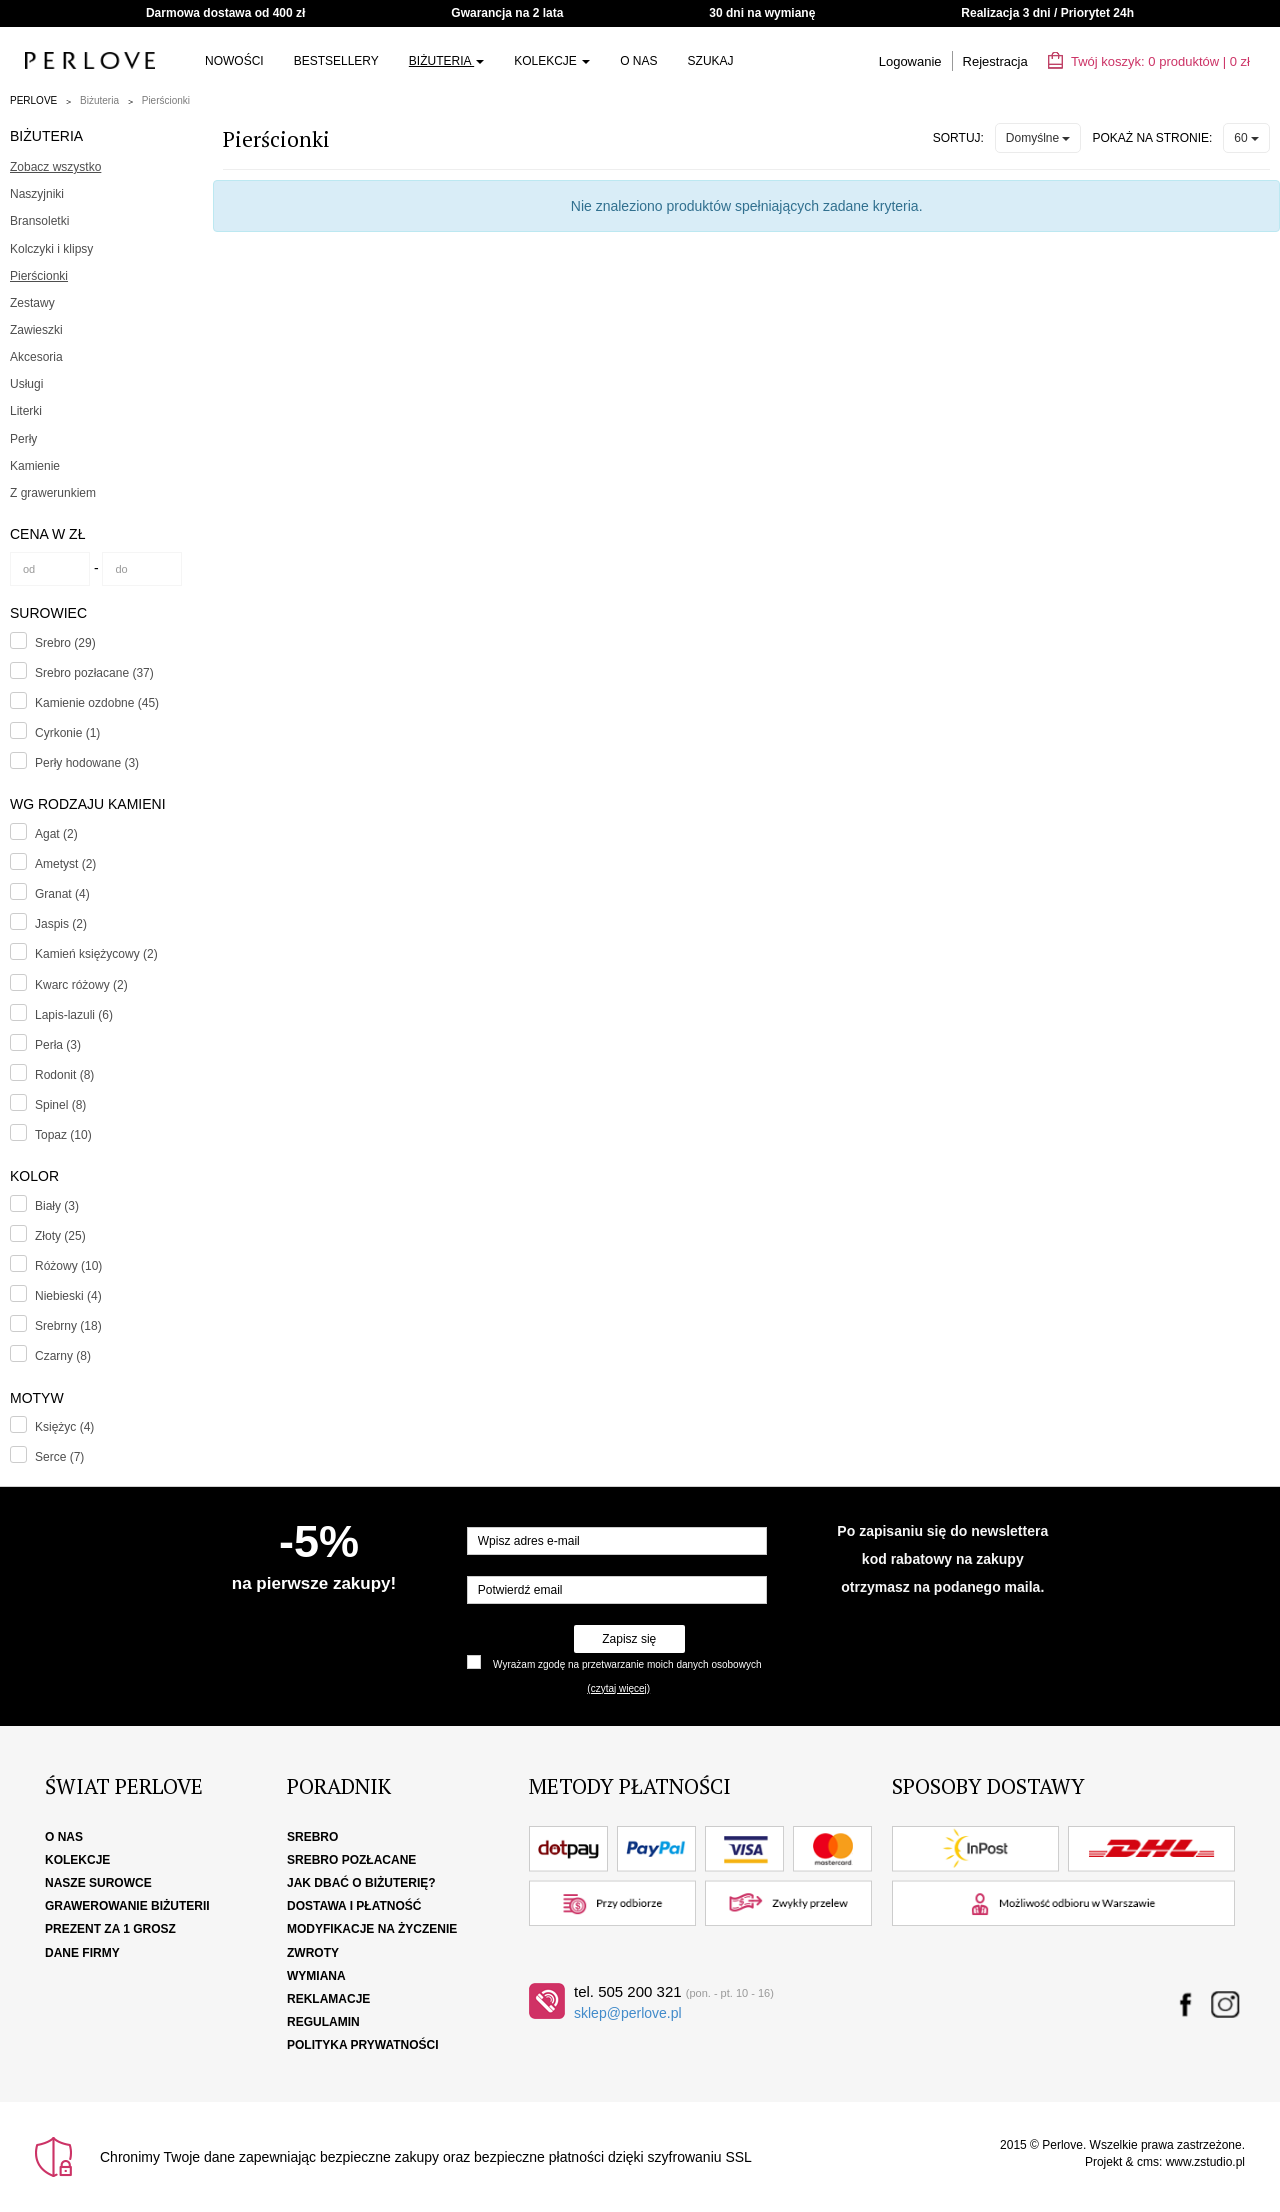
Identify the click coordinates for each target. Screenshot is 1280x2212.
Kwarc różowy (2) (81, 985)
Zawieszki (36, 330)
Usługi (26, 384)
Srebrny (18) (68, 1326)
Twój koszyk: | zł (1149, 61)
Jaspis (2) (61, 924)
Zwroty (313, 1953)
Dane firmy (82, 1953)
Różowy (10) (68, 1266)
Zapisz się (629, 1639)
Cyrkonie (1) (67, 733)
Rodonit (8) (64, 1075)
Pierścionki (166, 100)
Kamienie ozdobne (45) (97, 703)
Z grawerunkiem (53, 493)
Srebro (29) (65, 643)
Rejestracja (995, 61)
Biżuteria (446, 61)
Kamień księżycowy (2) (96, 954)
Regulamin (323, 2022)
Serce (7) (59, 1457)
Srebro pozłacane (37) (94, 673)
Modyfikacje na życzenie (372, 1929)
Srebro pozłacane (351, 1860)
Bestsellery (336, 61)
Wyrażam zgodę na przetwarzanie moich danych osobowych (627, 1664)
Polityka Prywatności (363, 2045)
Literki (26, 411)
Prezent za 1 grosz (110, 1929)
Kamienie (35, 466)
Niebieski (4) (68, 1296)
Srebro (312, 1837)
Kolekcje (552, 61)
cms (1148, 2162)
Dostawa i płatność (354, 1906)
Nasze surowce (98, 1883)
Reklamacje (328, 1999)
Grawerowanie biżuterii (127, 1906)
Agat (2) (56, 834)
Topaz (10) (63, 1135)
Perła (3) (58, 1045)
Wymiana (316, 1976)
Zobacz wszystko (55, 167)
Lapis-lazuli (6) (74, 1015)
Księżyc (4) (64, 1427)
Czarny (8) (63, 1356)
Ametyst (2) (65, 864)
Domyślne (1038, 138)
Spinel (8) (60, 1105)
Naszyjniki (37, 194)
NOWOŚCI (234, 61)
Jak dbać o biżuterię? (361, 1883)
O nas (638, 61)
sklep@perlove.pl (628, 2013)
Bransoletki (39, 221)
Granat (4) (62, 894)
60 (1246, 138)
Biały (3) (57, 1206)
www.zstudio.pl (1205, 2162)
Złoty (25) (60, 1236)
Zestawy (32, 303)
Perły (23, 439)
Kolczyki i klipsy (51, 249)
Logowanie (910, 61)
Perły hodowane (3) (87, 763)
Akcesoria (36, 357)
